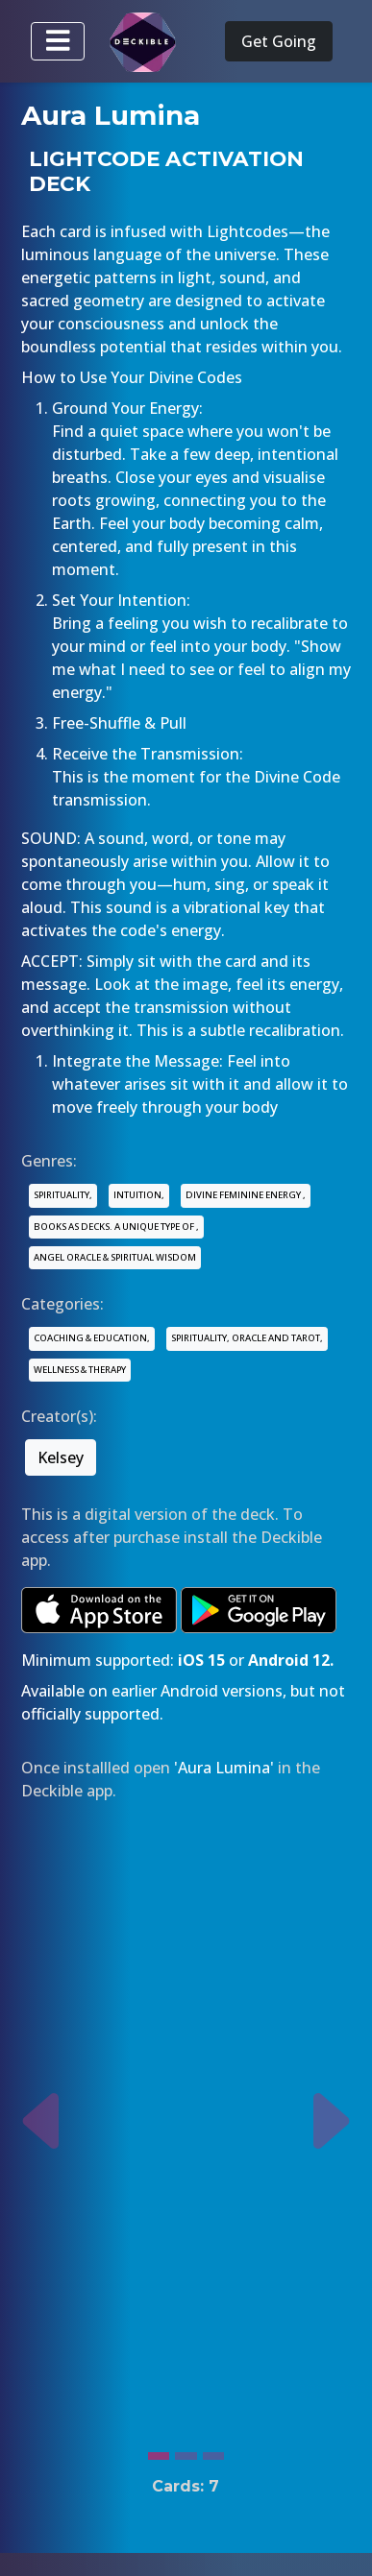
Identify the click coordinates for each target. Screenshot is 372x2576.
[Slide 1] (158, 2451)
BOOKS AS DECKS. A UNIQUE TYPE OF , (116, 1226)
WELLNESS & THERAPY (80, 1369)
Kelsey (60, 1457)
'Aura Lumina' (224, 1767)
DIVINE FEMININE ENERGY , (246, 1195)
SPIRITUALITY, (63, 1195)
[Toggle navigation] (58, 41)
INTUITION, (138, 1195)
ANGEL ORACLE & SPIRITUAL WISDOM (115, 1257)
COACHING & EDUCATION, (92, 1338)
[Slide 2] (185, 2451)
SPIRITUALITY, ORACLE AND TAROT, (247, 1338)
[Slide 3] (213, 2451)
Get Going (278, 41)
